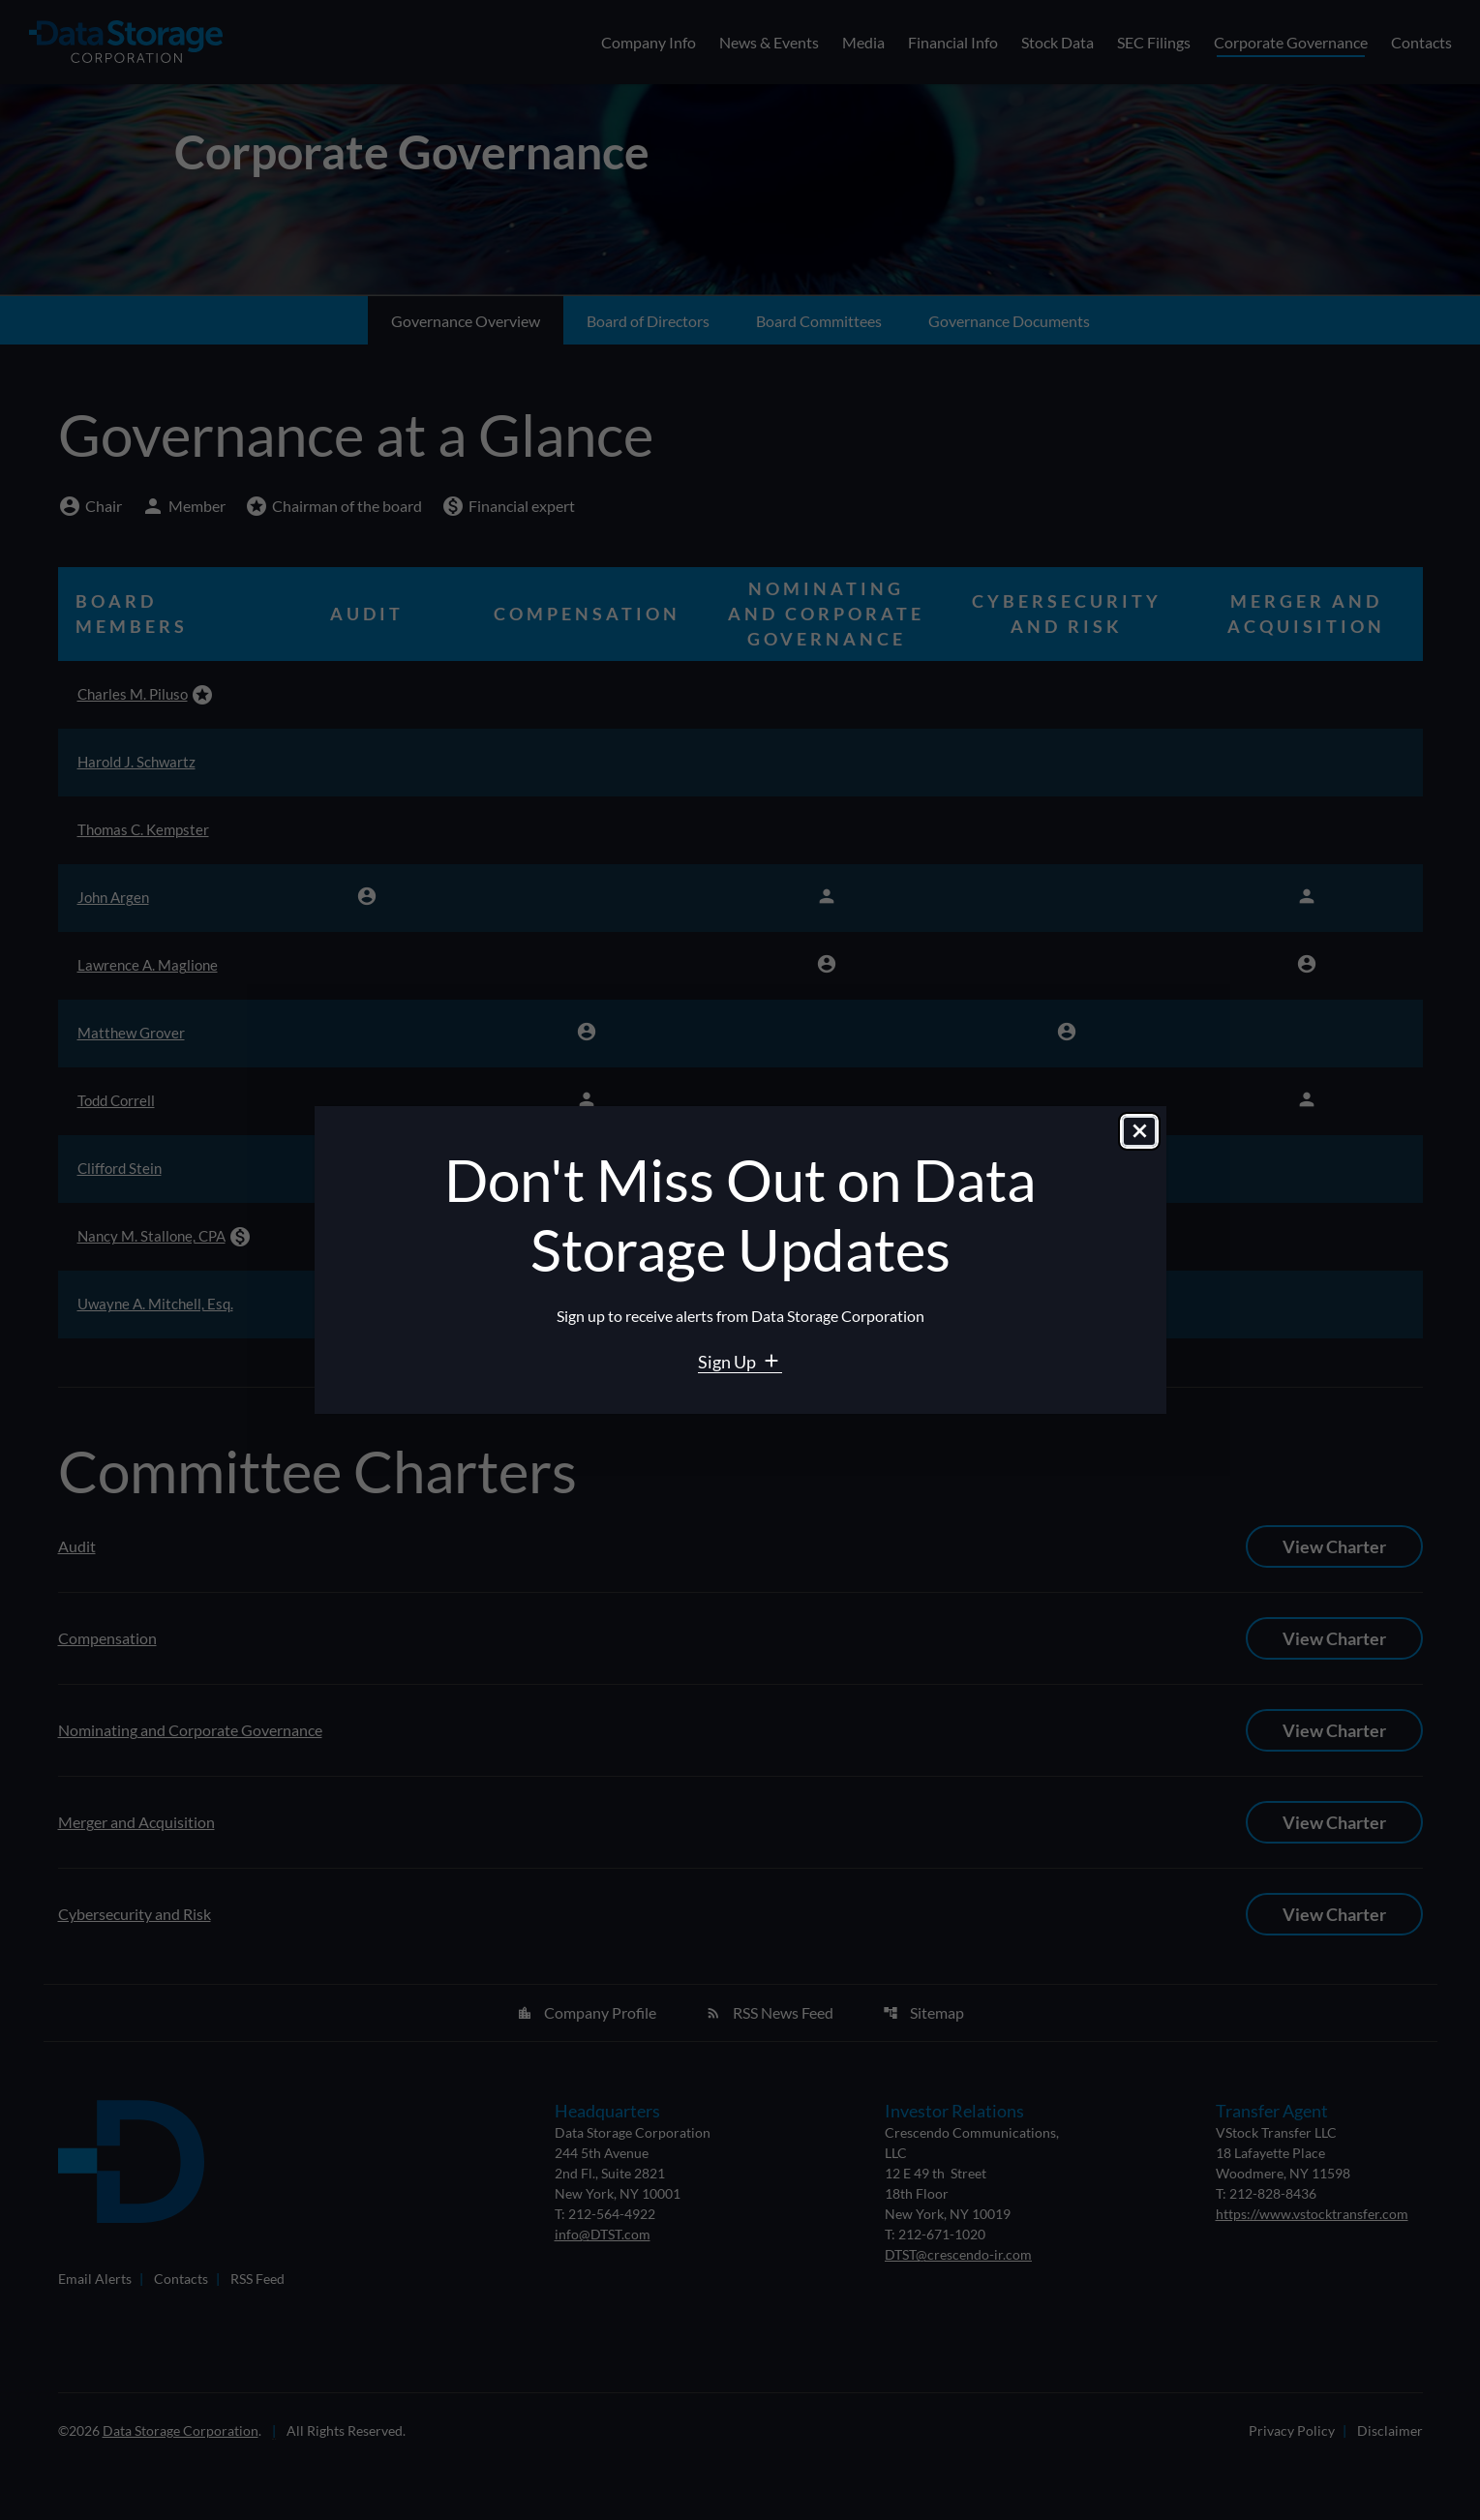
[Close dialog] (1139, 1134)
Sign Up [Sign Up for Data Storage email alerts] (728, 1361)
